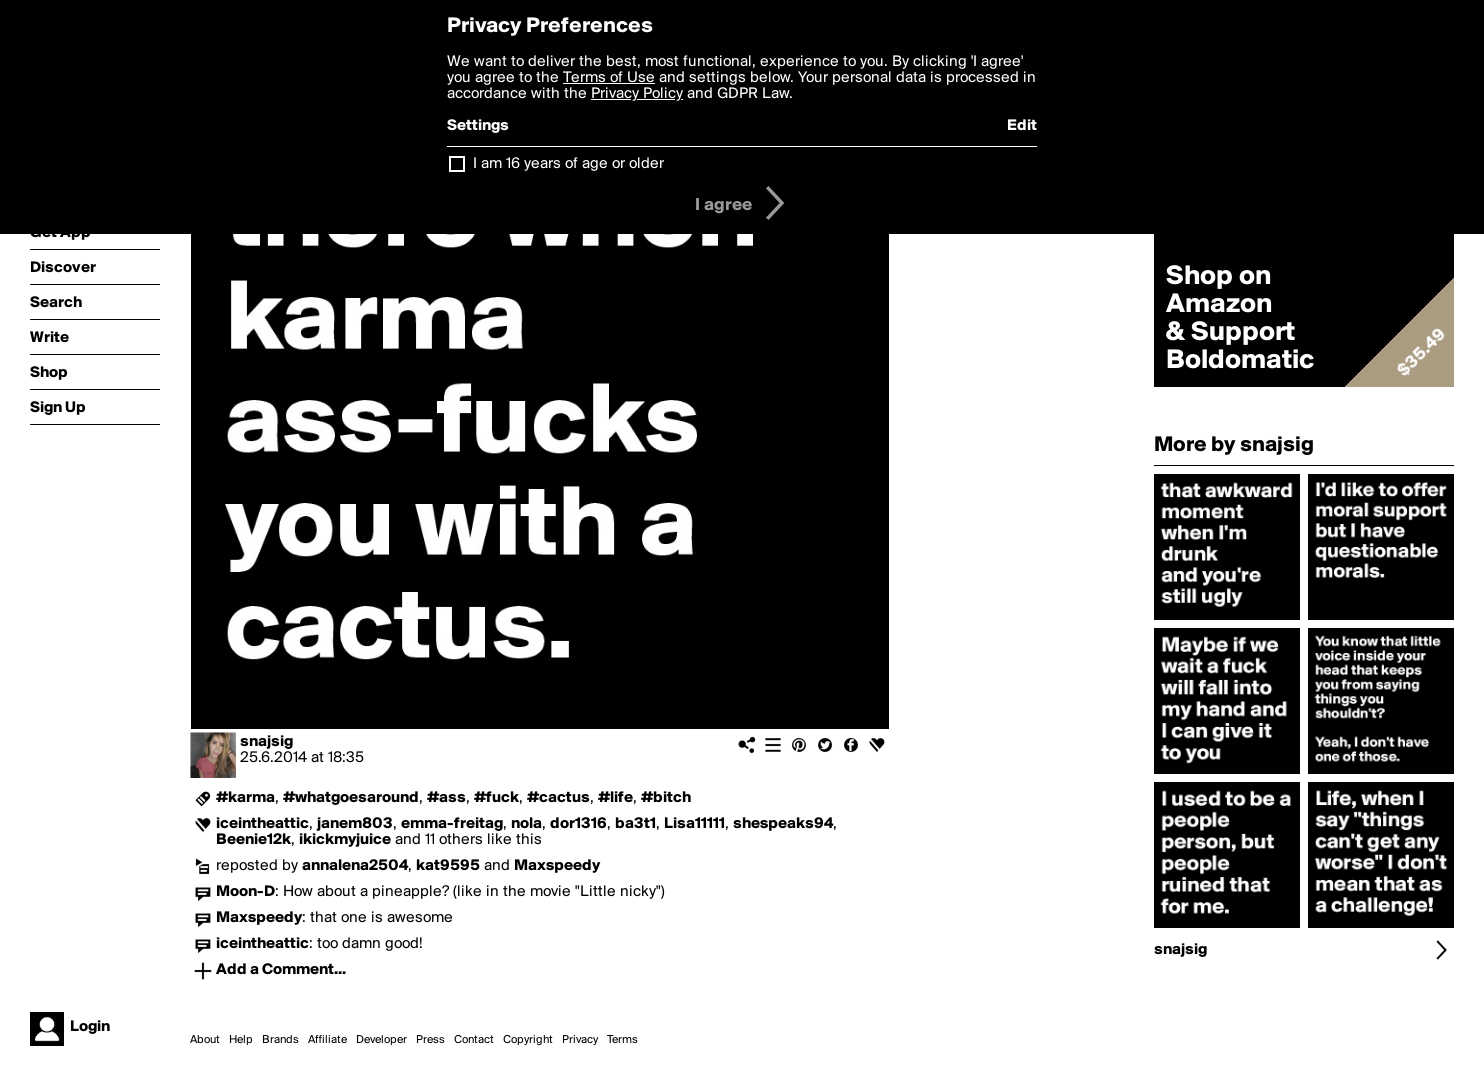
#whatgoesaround (351, 798)
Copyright (528, 1040)
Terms (622, 1040)
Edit (1022, 126)
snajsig (266, 742)
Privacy (580, 1040)
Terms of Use (609, 78)
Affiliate (327, 1040)
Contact (474, 1040)
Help (241, 1040)
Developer (381, 1040)
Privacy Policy (637, 94)
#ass (446, 798)
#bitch (666, 798)
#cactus (558, 798)
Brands (280, 1040)
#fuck (496, 798)
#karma (245, 798)
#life (615, 798)
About (205, 1040)
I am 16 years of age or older (568, 164)
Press (430, 1040)
